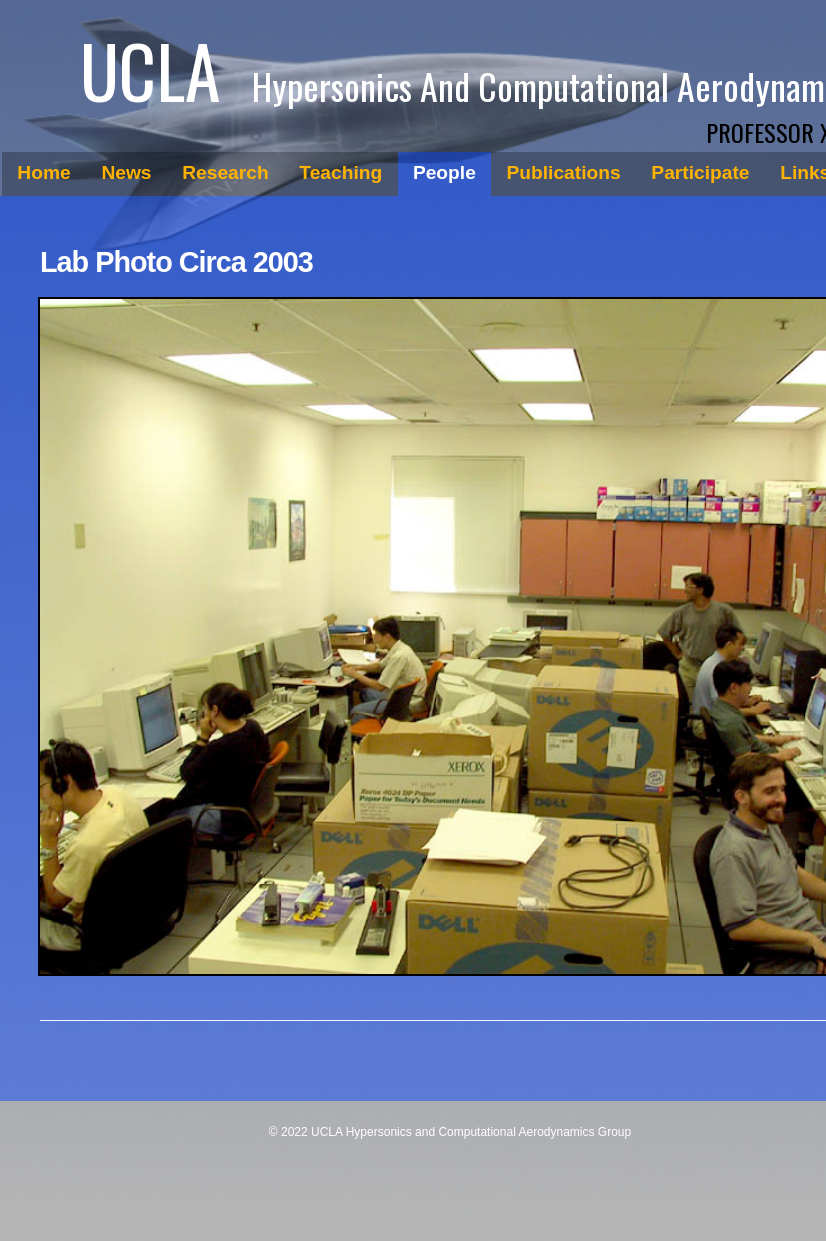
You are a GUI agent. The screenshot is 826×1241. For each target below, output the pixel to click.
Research (225, 172)
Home (43, 172)
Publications (564, 172)
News (126, 172)
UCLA (150, 69)
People (444, 172)
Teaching (340, 172)
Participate (700, 172)
